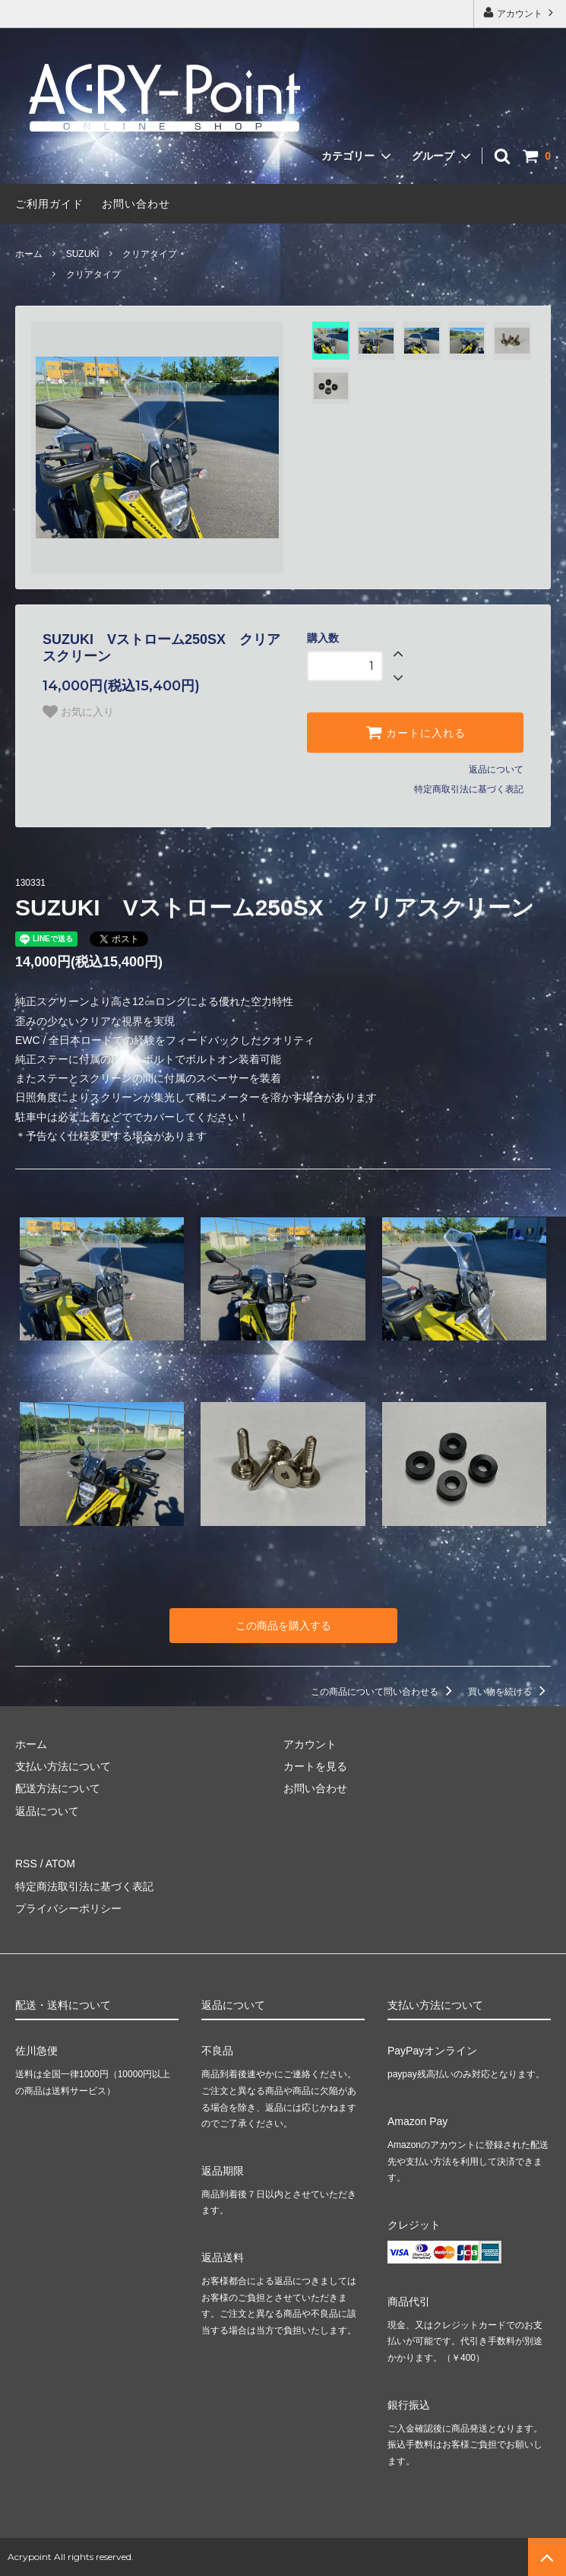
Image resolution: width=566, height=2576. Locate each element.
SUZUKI (83, 254)
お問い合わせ (136, 204)
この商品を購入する (283, 1626)
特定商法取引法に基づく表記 (84, 1886)
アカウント (520, 12)
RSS (26, 1863)
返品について (496, 769)
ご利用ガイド (49, 204)
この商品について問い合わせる (384, 1691)
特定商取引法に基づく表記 (468, 789)
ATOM (60, 1863)
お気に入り (78, 711)
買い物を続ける (509, 1691)
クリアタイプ (149, 254)
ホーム (29, 254)
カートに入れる (415, 732)
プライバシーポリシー (68, 1908)
